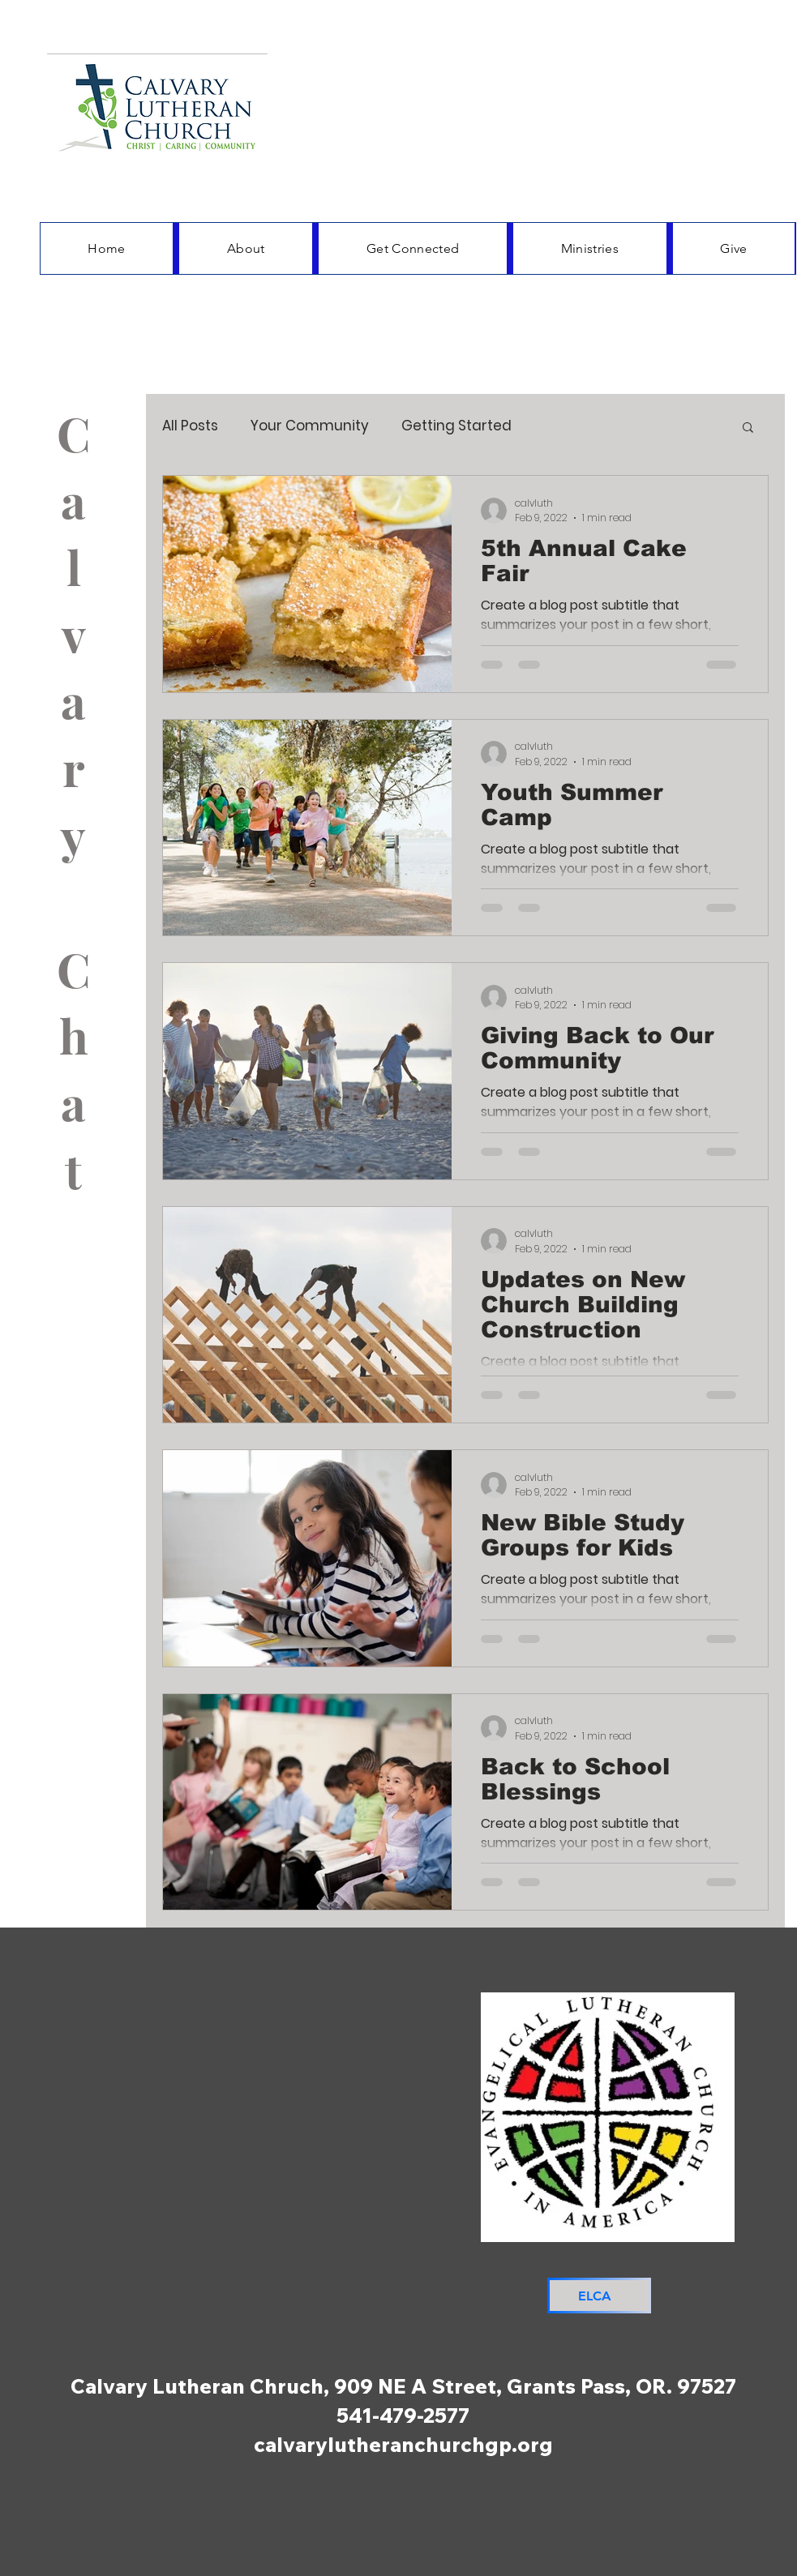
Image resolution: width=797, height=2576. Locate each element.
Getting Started (456, 426)
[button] (748, 428)
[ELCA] (599, 2295)
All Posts (190, 426)
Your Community (310, 426)
